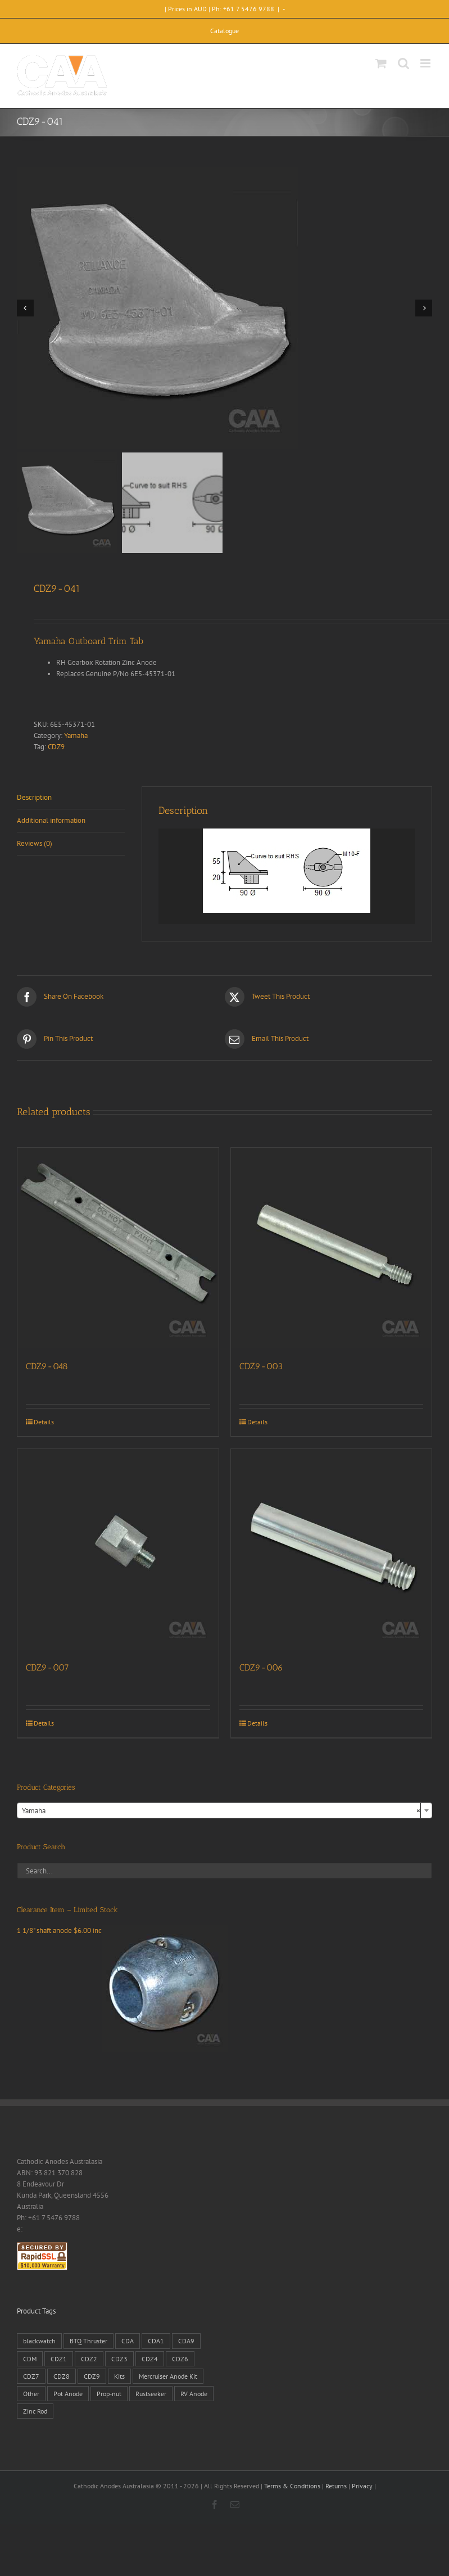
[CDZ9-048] (118, 1248)
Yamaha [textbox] (221, 1811)
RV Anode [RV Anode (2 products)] (193, 2393)
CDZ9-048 (47, 1366)
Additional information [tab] (51, 820)
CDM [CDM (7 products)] (30, 2359)
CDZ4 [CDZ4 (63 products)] (150, 2359)
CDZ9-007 (47, 1667)
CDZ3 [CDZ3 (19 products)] (119, 2359)
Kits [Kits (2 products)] (119, 2376)
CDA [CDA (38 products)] (127, 2341)
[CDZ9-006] (331, 1549)
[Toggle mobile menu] (426, 63)
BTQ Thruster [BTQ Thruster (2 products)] (88, 2341)
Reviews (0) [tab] (34, 843)
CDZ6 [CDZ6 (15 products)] (180, 2359)
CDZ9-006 (261, 1667)
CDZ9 (56, 746)
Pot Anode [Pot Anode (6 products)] (68, 2393)
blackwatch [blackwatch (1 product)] (39, 2341)
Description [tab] (34, 797)
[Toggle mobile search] (403, 63)
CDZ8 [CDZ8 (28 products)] (61, 2376)
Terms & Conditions (292, 2486)
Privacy (362, 2486)
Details (44, 1422)
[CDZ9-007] (118, 1549)
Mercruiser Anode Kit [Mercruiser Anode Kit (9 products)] (168, 2376)
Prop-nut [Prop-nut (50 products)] (109, 2393)
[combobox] (224, 1810)
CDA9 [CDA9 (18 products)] (186, 2341)
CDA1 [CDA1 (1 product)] (156, 2341)
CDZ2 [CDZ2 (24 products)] (89, 2359)
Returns (336, 2486)
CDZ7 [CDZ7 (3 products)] (31, 2376)
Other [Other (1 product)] (31, 2393)
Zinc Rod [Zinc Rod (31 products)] (35, 2411)
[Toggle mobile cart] (381, 63)
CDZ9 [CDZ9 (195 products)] (92, 2376)
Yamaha (76, 735)
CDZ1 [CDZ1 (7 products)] (59, 2359)
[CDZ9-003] (331, 1248)
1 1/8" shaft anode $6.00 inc (122, 1930)
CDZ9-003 (261, 1366)
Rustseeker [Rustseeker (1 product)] (150, 2393)
